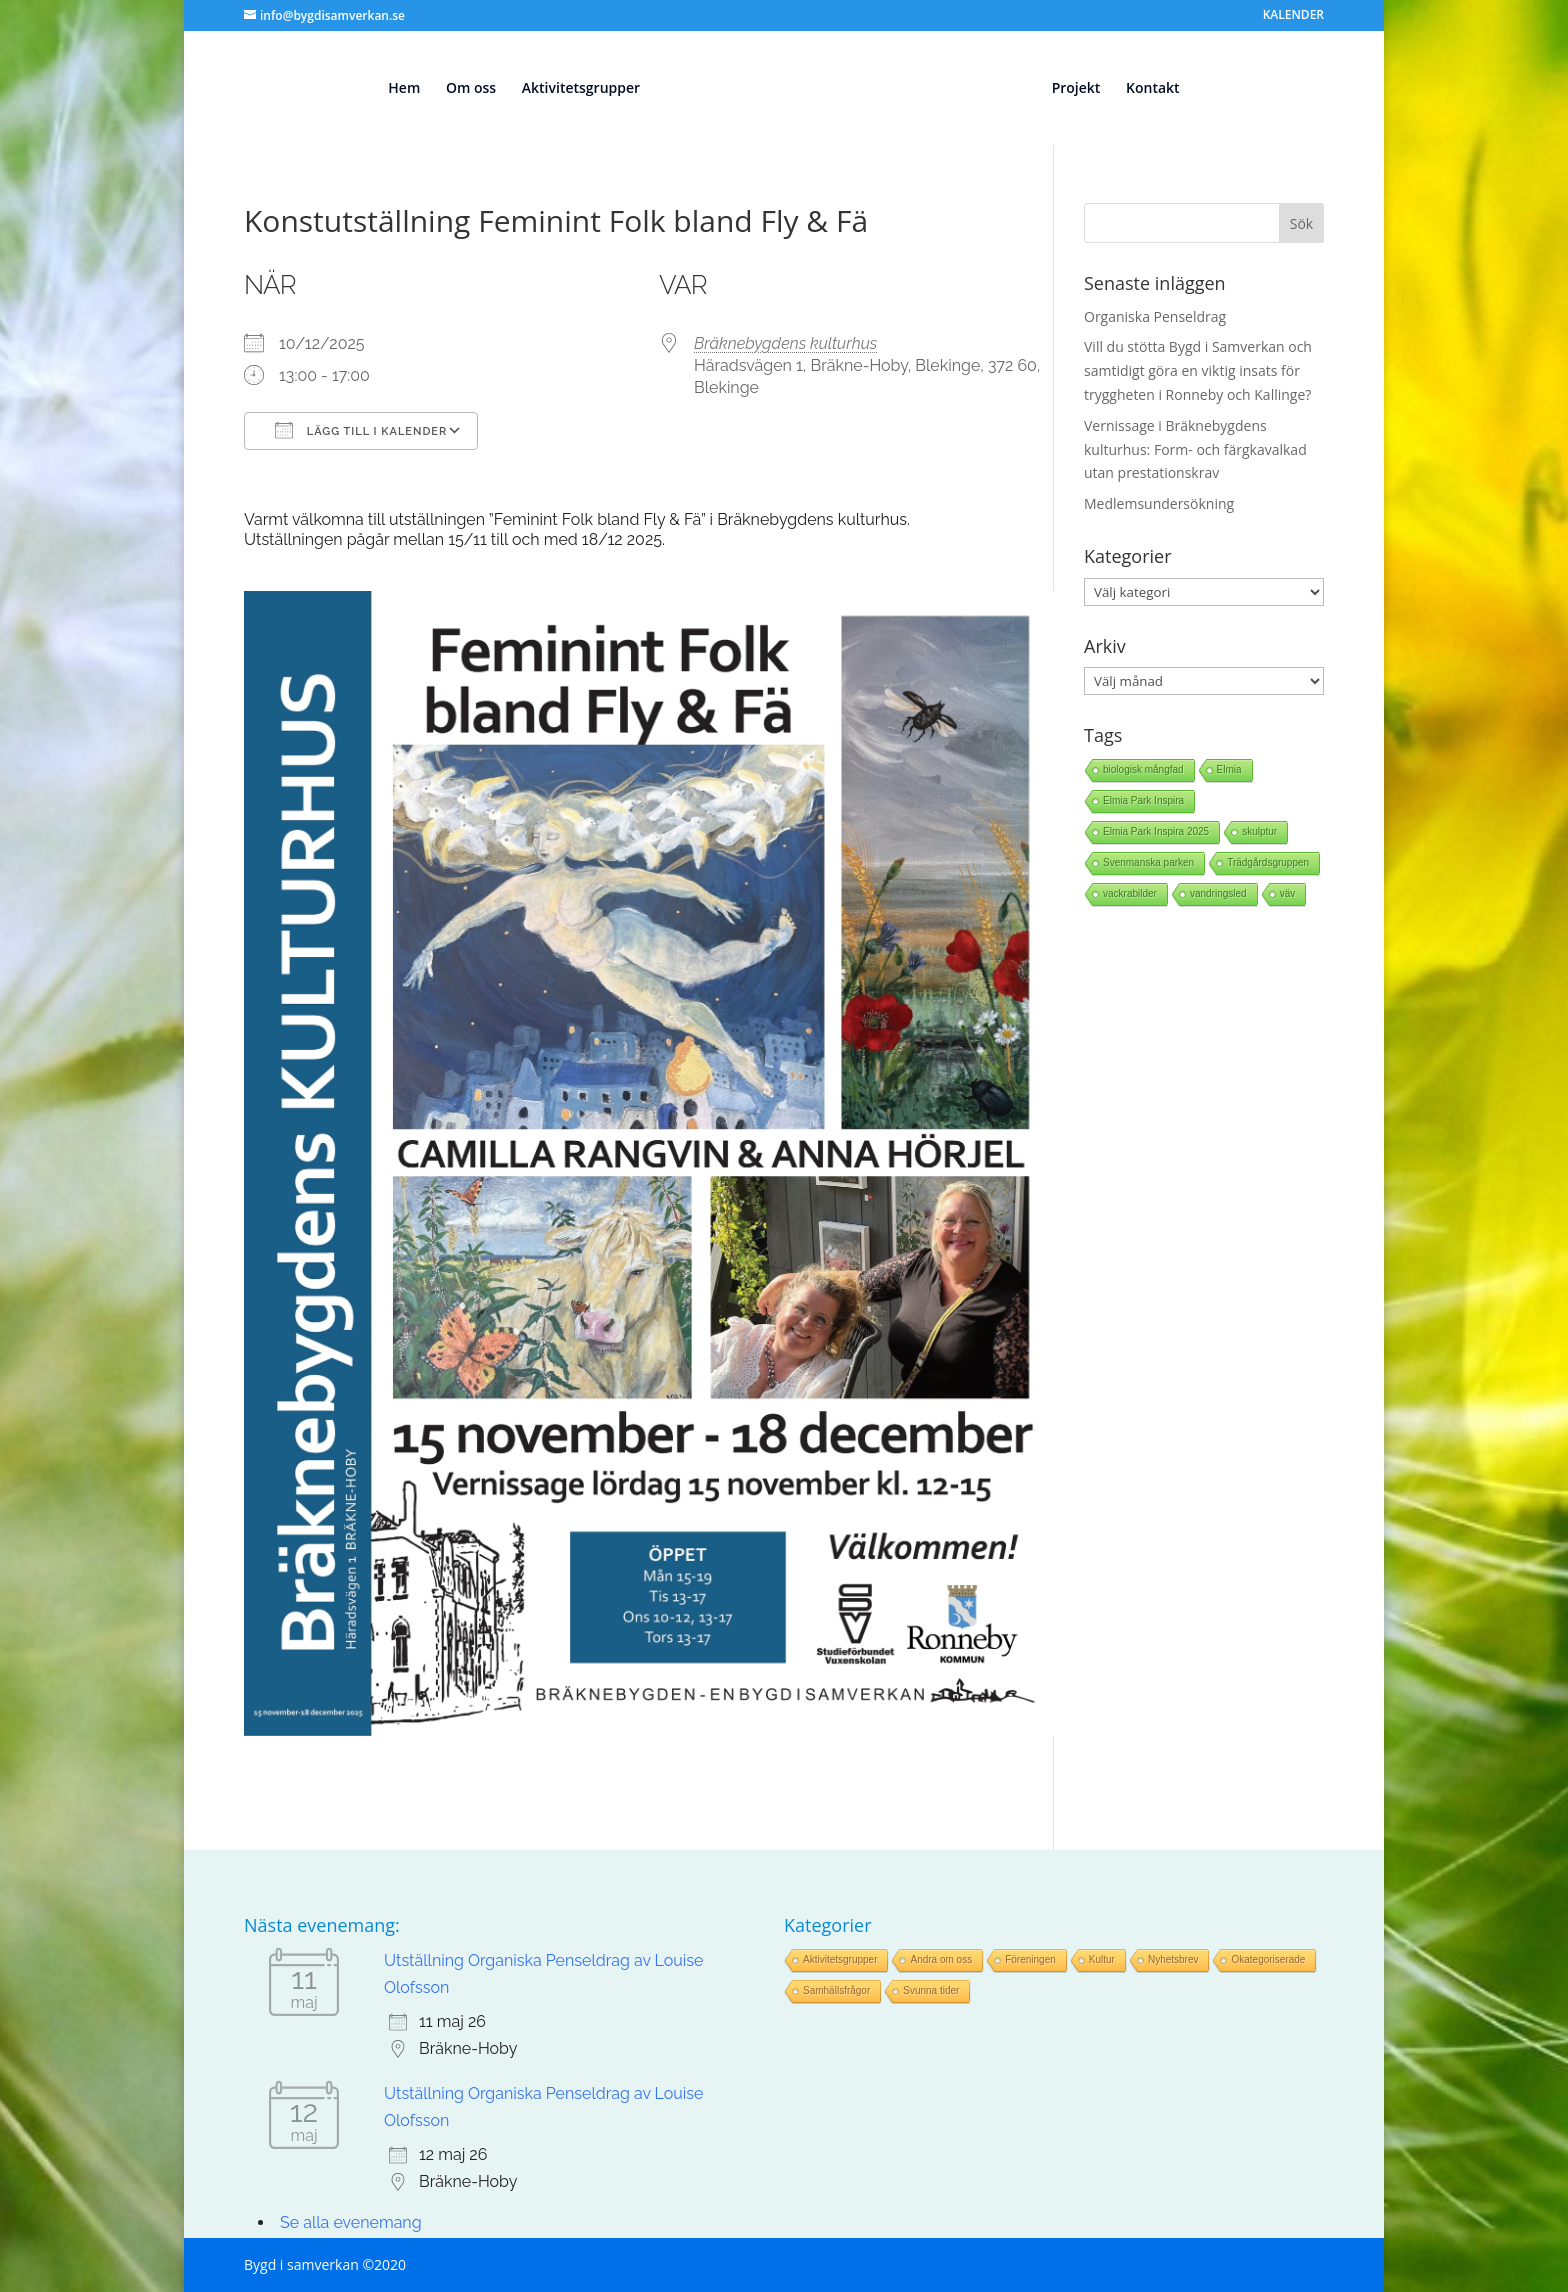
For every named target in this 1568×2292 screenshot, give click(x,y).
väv (1288, 893)
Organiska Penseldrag (1155, 316)
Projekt (1085, 89)
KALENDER (1293, 16)
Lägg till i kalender (361, 430)
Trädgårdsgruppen (1268, 862)
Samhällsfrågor (836, 1990)
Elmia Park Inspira (1143, 800)
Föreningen (1030, 1959)
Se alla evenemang (351, 2222)
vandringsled (1218, 893)
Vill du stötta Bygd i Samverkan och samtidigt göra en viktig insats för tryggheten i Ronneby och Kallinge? (1198, 370)
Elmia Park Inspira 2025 (1156, 831)
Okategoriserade (1268, 1959)
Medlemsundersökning (1159, 503)
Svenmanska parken (1148, 862)
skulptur (1259, 831)
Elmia (1229, 769)
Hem (395, 89)
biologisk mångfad (1143, 769)
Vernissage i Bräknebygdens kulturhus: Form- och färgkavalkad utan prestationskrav (1195, 449)
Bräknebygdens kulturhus (785, 343)
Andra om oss (941, 1959)
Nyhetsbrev (1173, 1959)
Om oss (462, 89)
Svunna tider (931, 1990)
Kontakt (1162, 89)
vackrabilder (1130, 893)
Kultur (1102, 1959)
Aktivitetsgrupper (571, 89)
